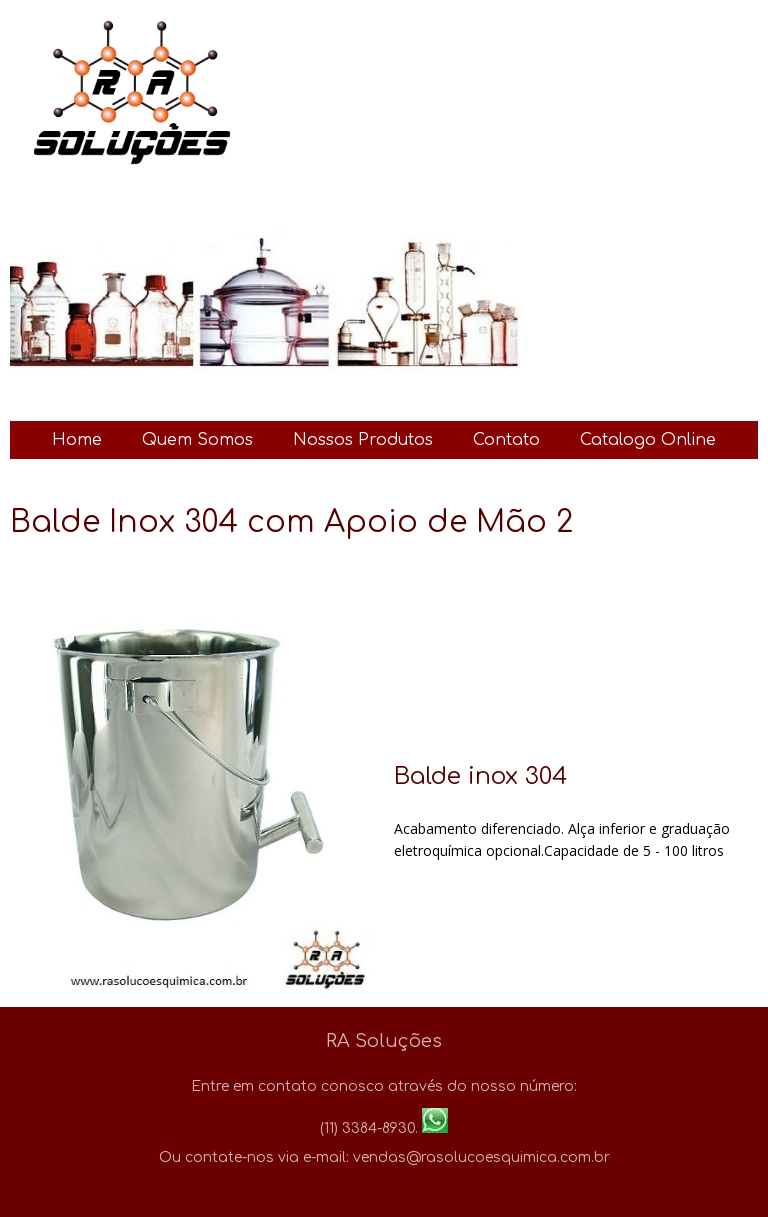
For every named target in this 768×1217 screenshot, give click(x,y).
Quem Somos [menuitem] (197, 440)
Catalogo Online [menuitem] (648, 440)
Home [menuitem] (77, 440)
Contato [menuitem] (506, 440)
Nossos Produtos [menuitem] (363, 440)
